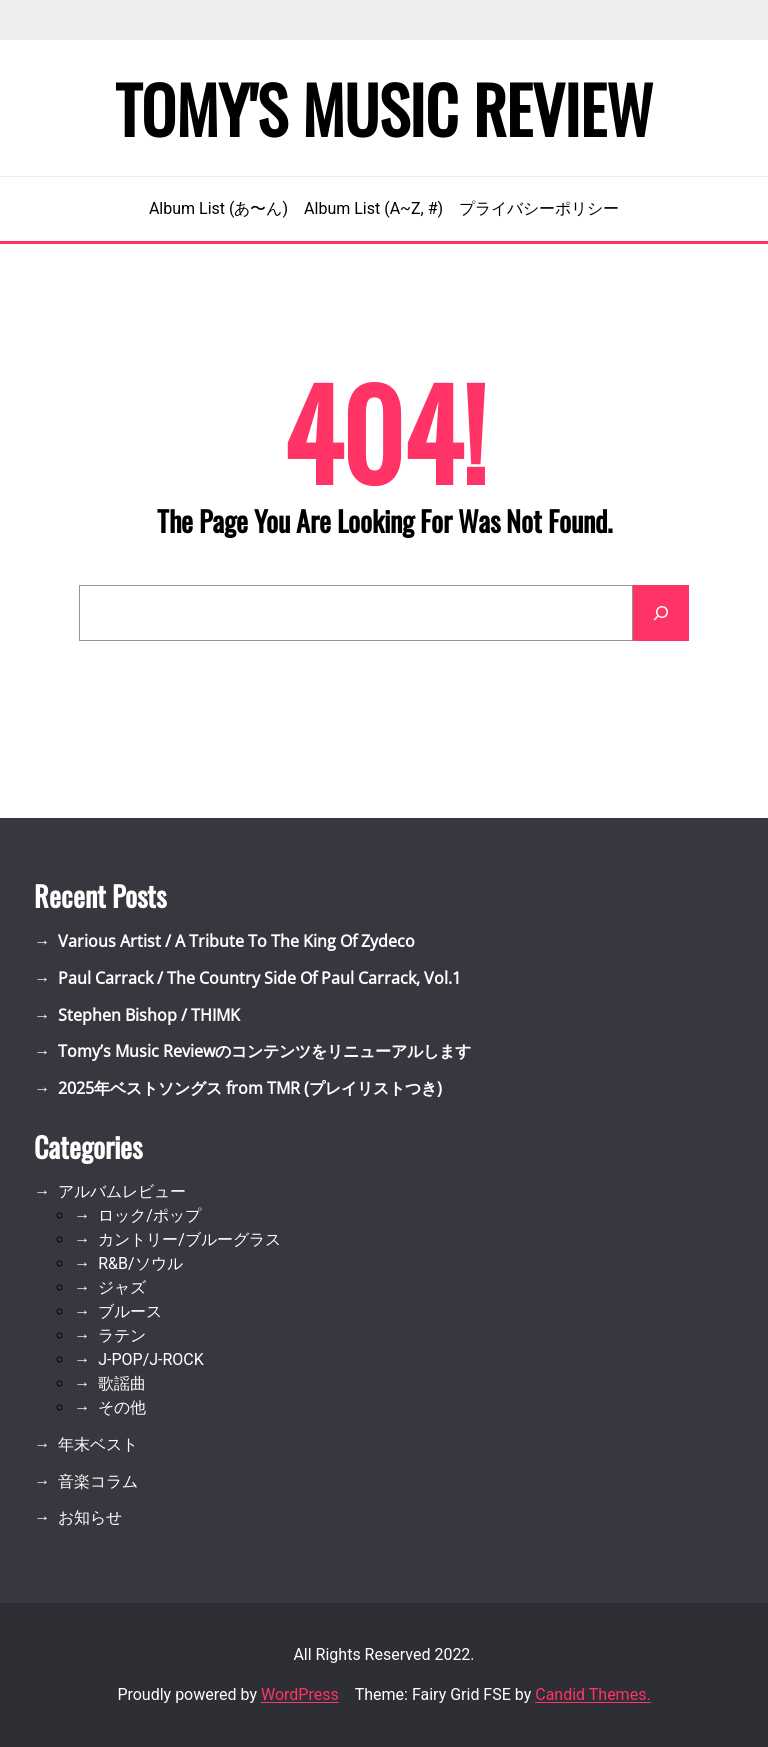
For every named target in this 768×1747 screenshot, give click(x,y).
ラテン (122, 1335)
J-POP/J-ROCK (151, 1359)
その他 (122, 1407)
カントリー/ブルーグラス (189, 1239)
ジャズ (122, 1287)
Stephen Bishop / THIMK (149, 1015)
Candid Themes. (592, 1694)
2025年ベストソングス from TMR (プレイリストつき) (250, 1088)
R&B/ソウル (140, 1263)
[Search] (661, 613)
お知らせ (90, 1517)
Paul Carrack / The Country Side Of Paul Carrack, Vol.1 (259, 978)
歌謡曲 (122, 1383)
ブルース (130, 1311)
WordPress (300, 1694)
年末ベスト (98, 1444)
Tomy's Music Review (384, 108)
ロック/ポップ (149, 1215)
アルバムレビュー (122, 1191)
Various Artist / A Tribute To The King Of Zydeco (236, 941)
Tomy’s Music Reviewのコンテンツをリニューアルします (264, 1051)
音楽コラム (98, 1481)
